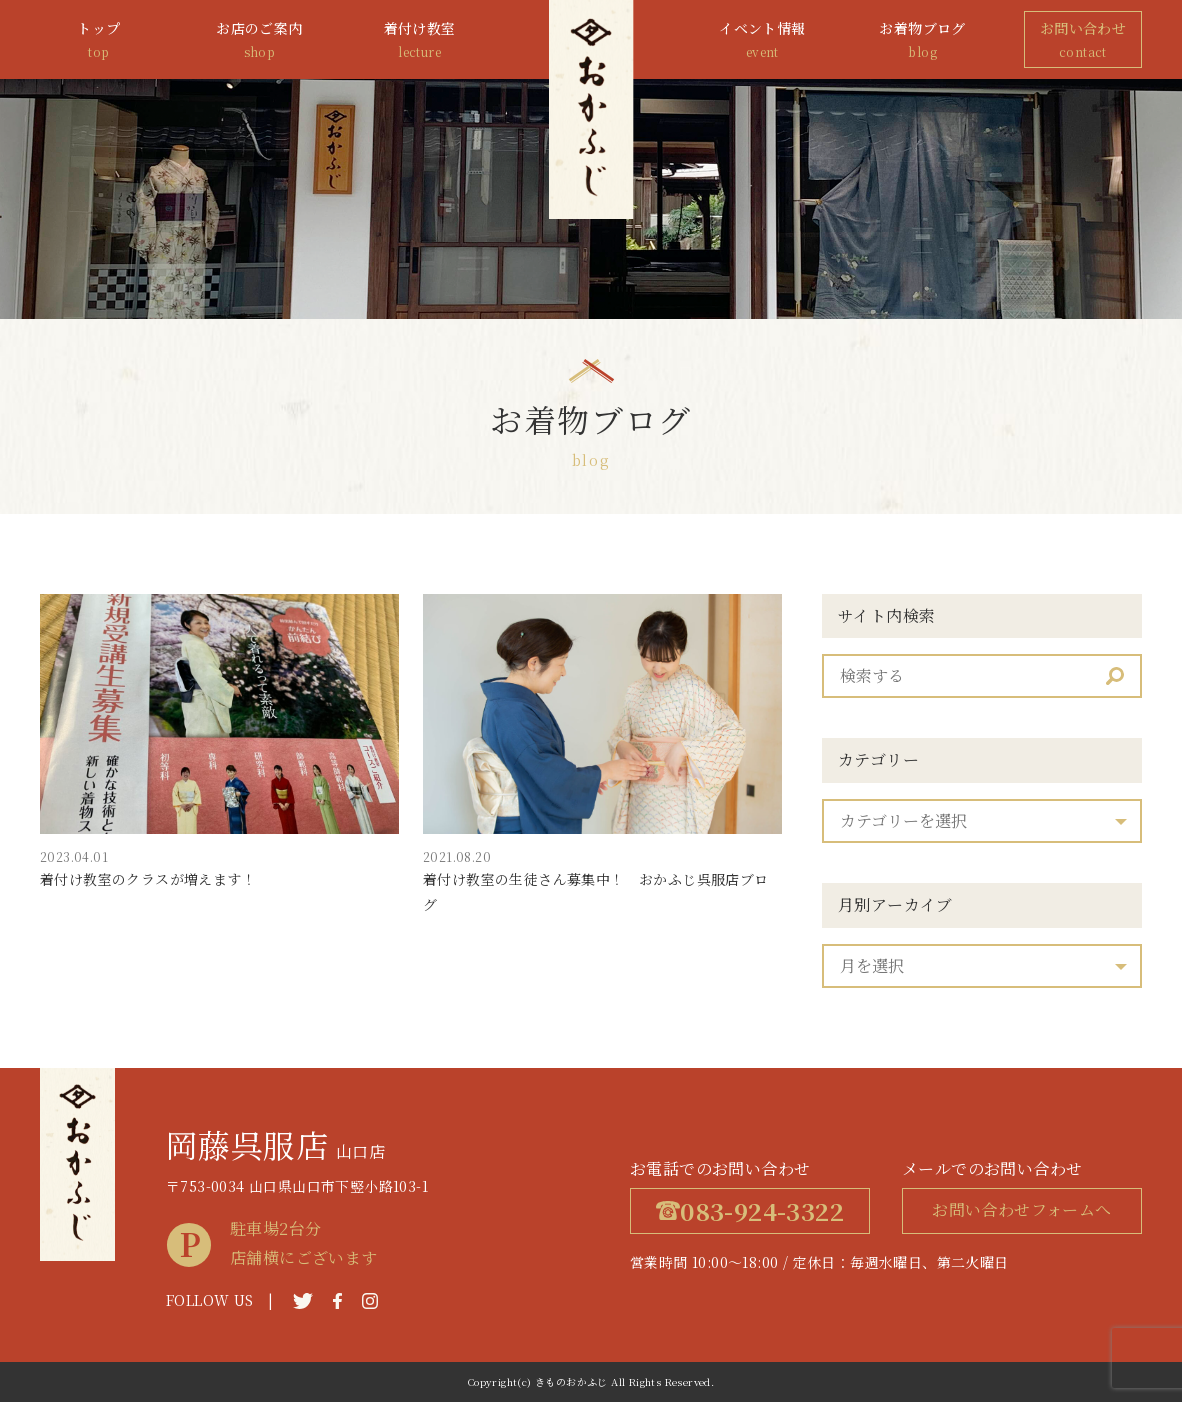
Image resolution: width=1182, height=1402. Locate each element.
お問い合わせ (1083, 40)
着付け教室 (420, 40)
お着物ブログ (923, 40)
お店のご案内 (259, 40)
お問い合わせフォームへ (1021, 1209)
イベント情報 (762, 40)
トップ (99, 40)
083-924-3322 (750, 1210)
